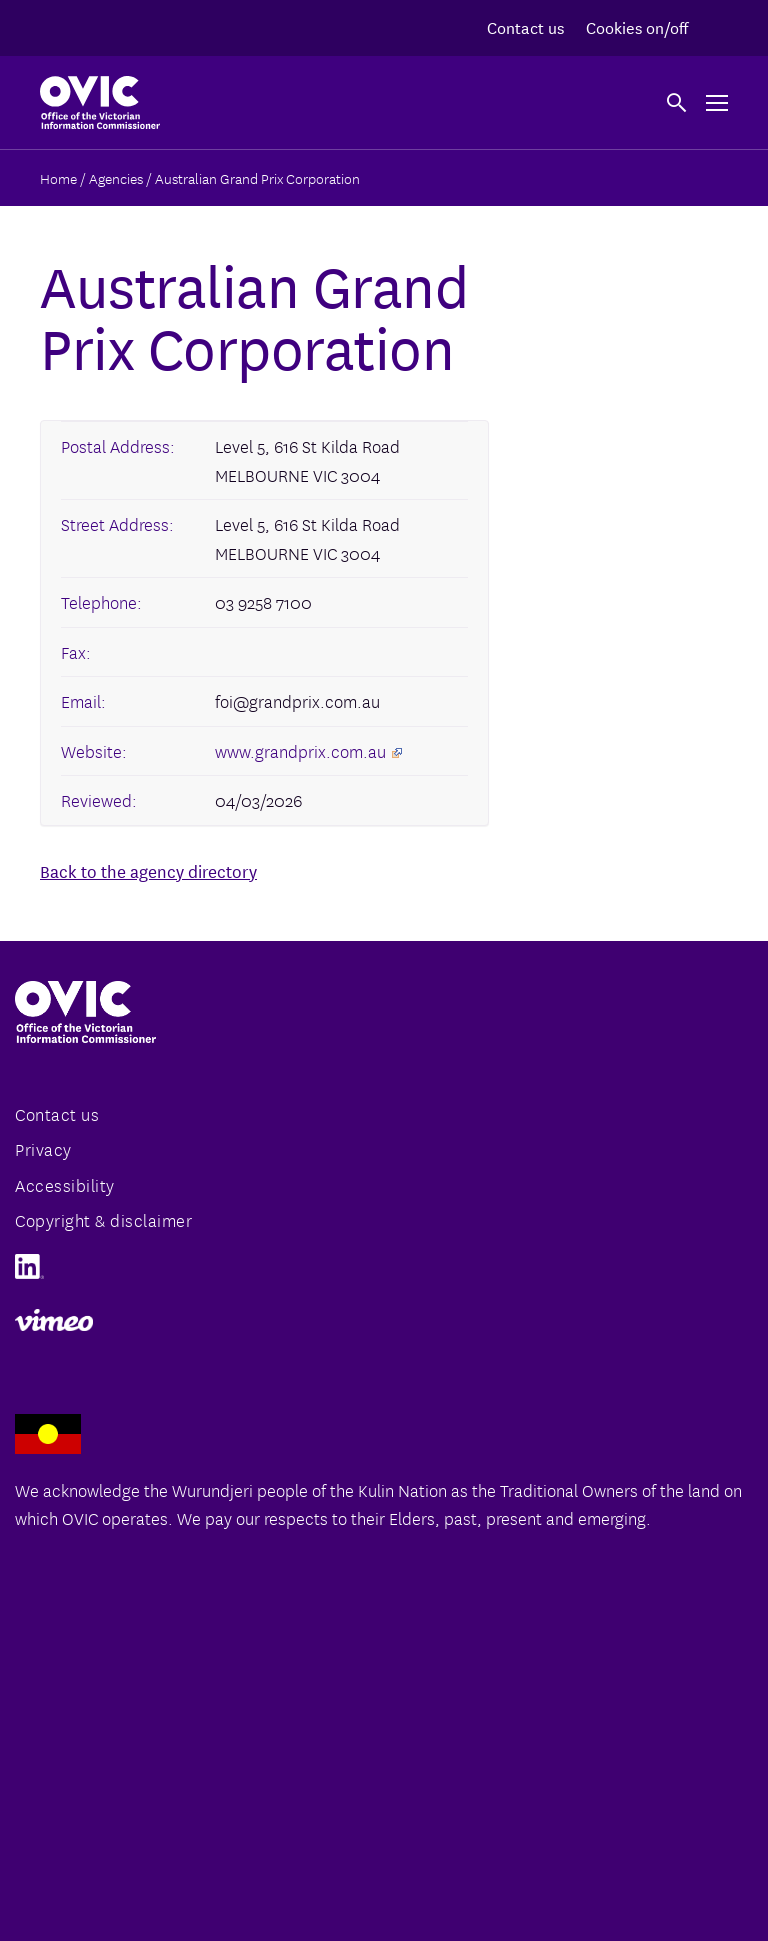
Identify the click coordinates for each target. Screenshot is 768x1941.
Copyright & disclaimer (103, 1219)
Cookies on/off (637, 26)
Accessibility (65, 1184)
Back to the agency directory (148, 870)
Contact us (525, 26)
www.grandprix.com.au (308, 750)
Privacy (43, 1148)
